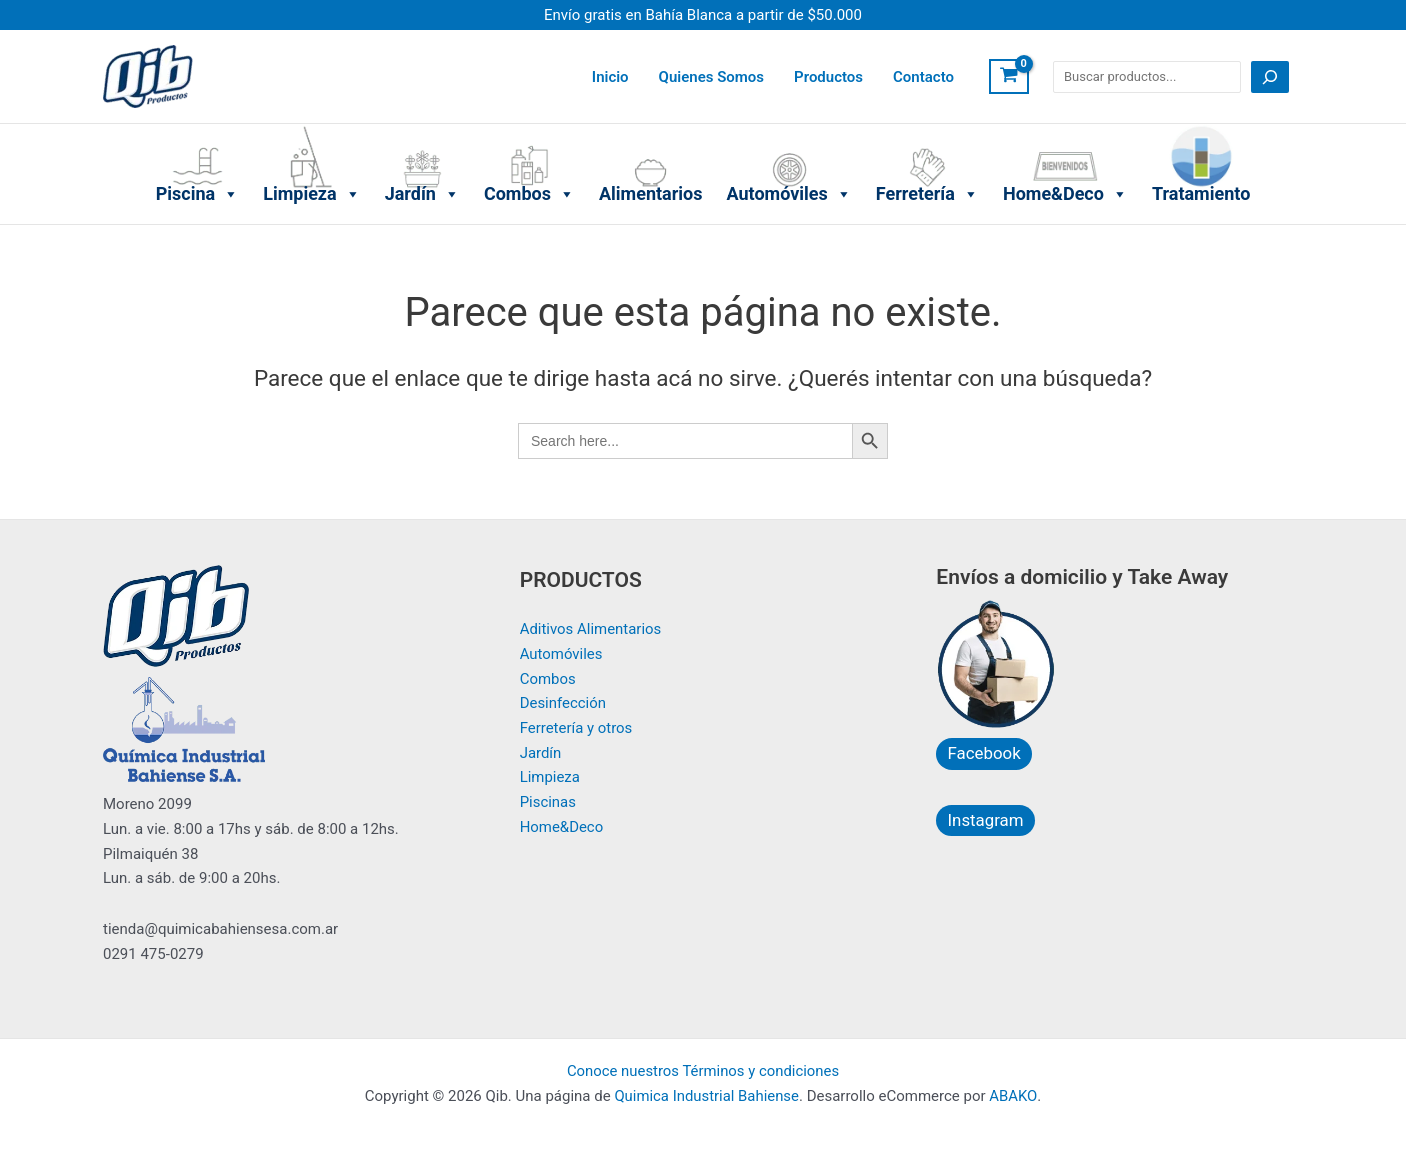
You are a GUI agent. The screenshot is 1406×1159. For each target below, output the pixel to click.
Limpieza (312, 129)
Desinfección (563, 704)
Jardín (422, 129)
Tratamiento (1201, 129)
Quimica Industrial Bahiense (707, 1096)
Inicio (610, 77)
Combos (529, 129)
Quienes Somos (711, 77)
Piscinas (548, 803)
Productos (828, 77)
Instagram (984, 819)
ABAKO (1014, 1096)
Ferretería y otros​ (576, 728)
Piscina (197, 129)
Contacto (923, 77)
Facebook (983, 753)
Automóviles (788, 129)
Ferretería (927, 129)
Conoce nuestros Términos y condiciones (703, 1071)
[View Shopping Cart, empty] (1009, 77)
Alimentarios (651, 129)
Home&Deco (1065, 129)
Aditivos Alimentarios (591, 629)
